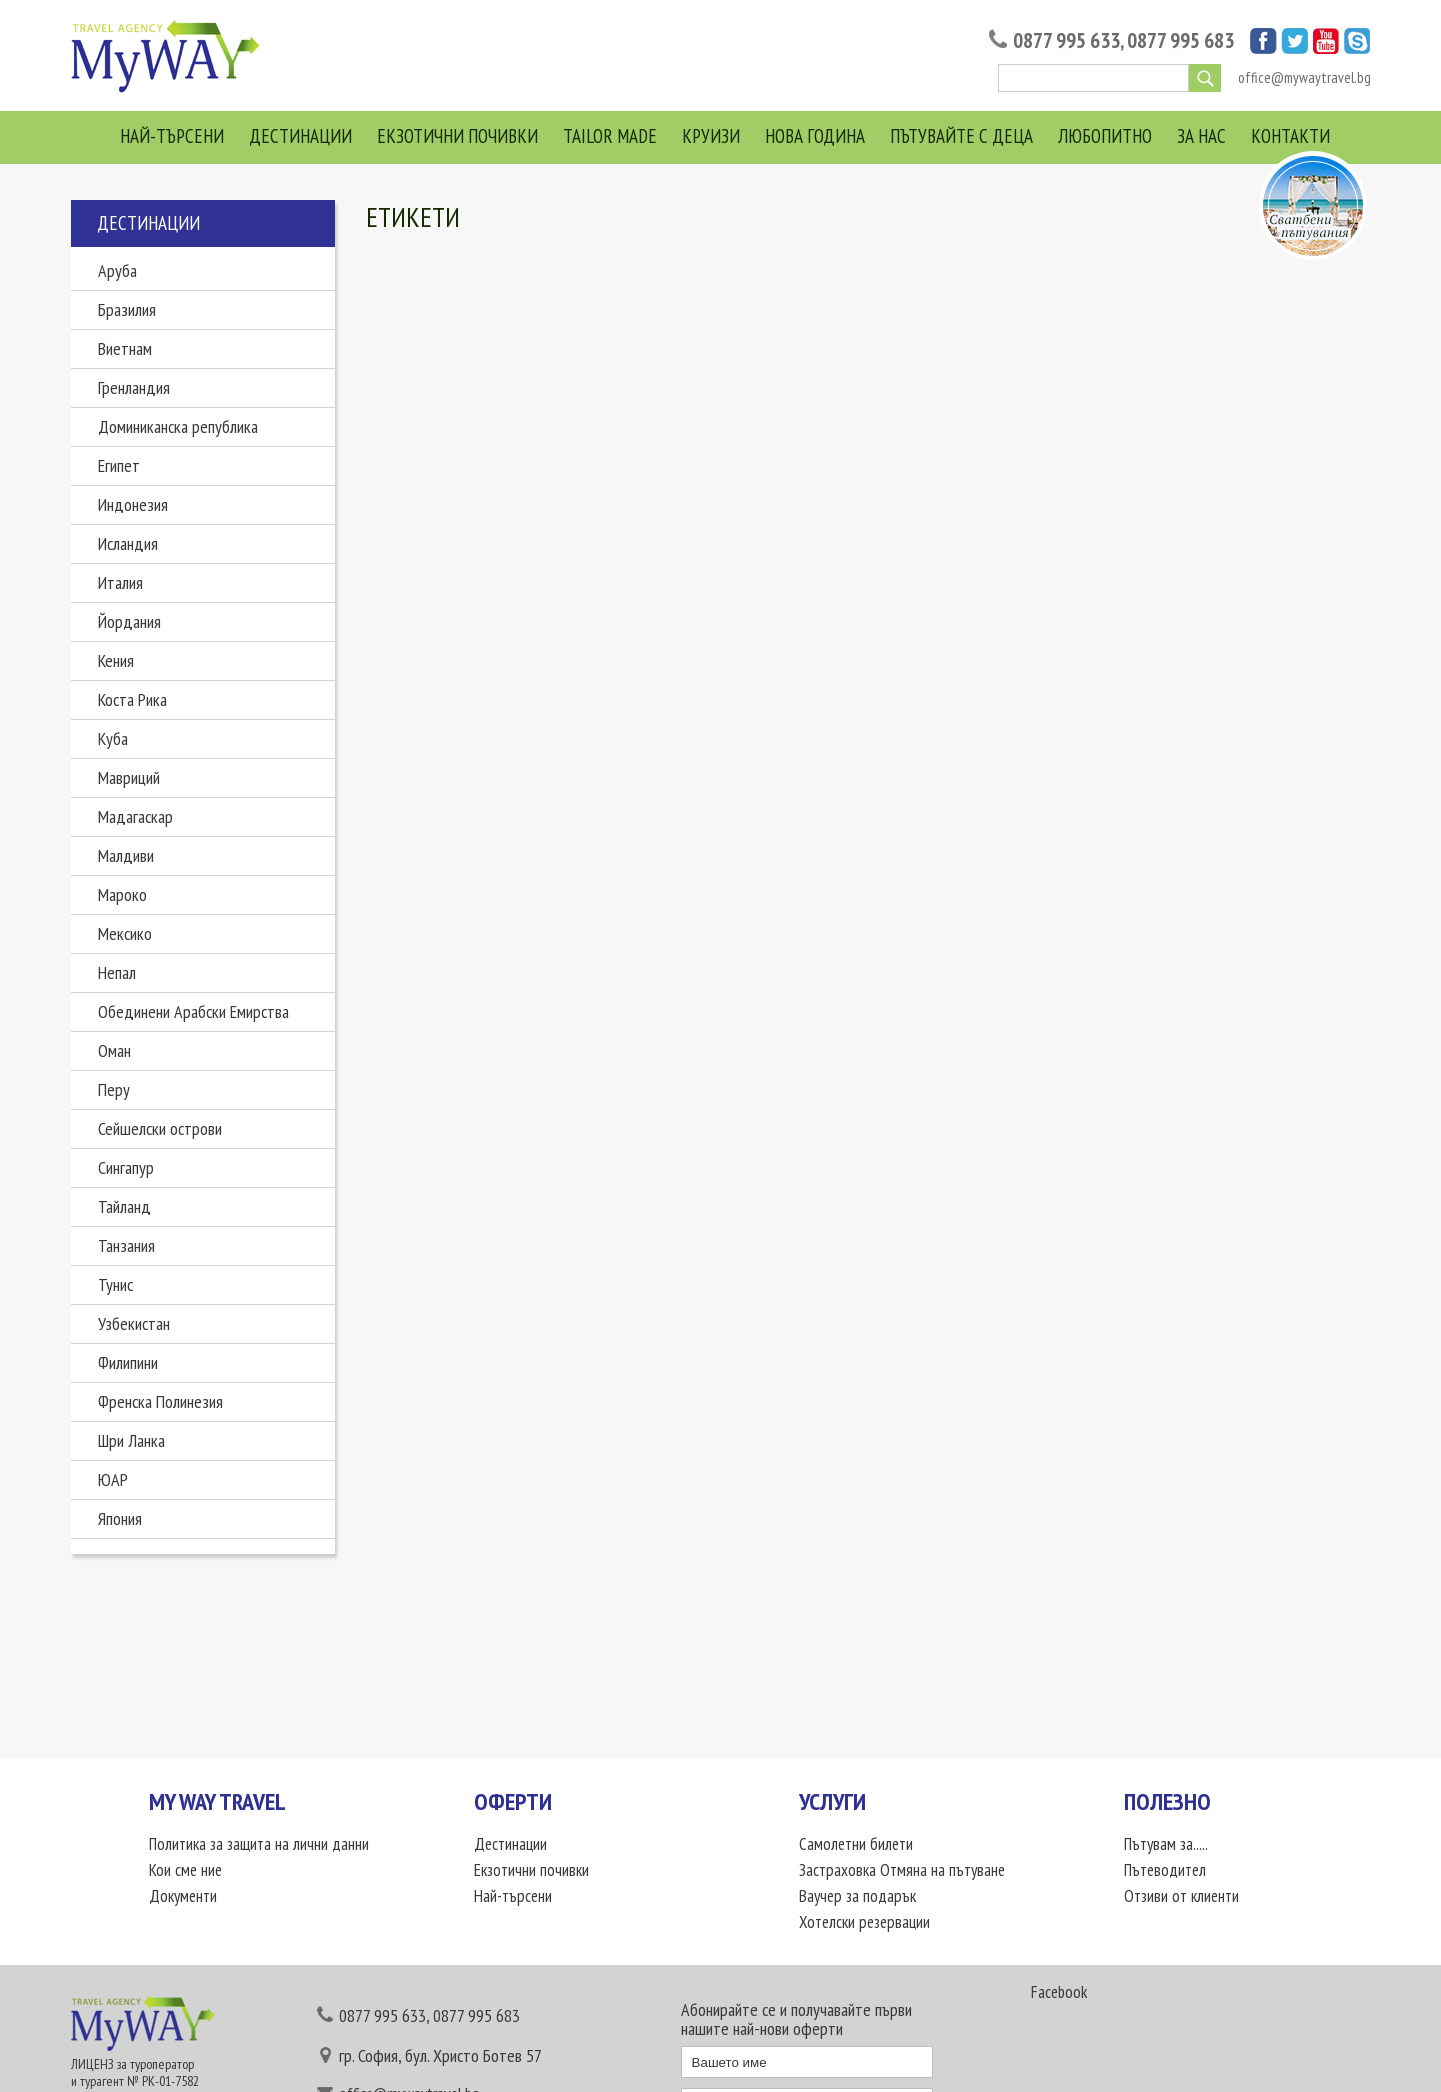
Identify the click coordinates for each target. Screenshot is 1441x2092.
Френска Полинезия (160, 1401)
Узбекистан (134, 1323)
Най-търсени (172, 136)
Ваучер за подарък (857, 1896)
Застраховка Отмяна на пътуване (902, 1870)
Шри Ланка (131, 1440)
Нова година (815, 136)
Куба (113, 738)
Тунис (115, 1284)
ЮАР (113, 1479)
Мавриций (129, 777)
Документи (183, 1896)
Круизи (711, 136)
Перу (114, 1089)
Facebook (1059, 1992)
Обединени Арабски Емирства (193, 1011)
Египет (119, 465)
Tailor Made (610, 136)
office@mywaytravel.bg (1304, 77)
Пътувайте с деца (961, 136)
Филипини (128, 1362)
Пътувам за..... (1166, 1844)
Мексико (125, 933)
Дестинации (300, 136)
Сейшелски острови (160, 1128)
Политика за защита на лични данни (259, 1844)
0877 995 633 (1066, 40)
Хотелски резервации (864, 1922)
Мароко (122, 894)
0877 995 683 (1180, 40)
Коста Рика (132, 699)
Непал (117, 972)
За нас (1201, 136)
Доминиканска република (178, 426)
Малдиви (126, 855)
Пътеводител (1165, 1870)
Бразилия (127, 309)
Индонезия (133, 504)
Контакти (1290, 136)
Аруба (117, 270)
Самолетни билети (856, 1844)
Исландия (128, 543)
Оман (114, 1050)
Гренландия (134, 387)
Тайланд (124, 1206)
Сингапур (126, 1167)
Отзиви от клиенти (1181, 1896)
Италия (120, 582)
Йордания (129, 621)
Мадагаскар (135, 816)
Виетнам (125, 348)
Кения (116, 660)
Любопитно (1105, 136)
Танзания (126, 1245)
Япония (120, 1518)
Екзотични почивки (457, 136)
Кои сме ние (185, 1870)
